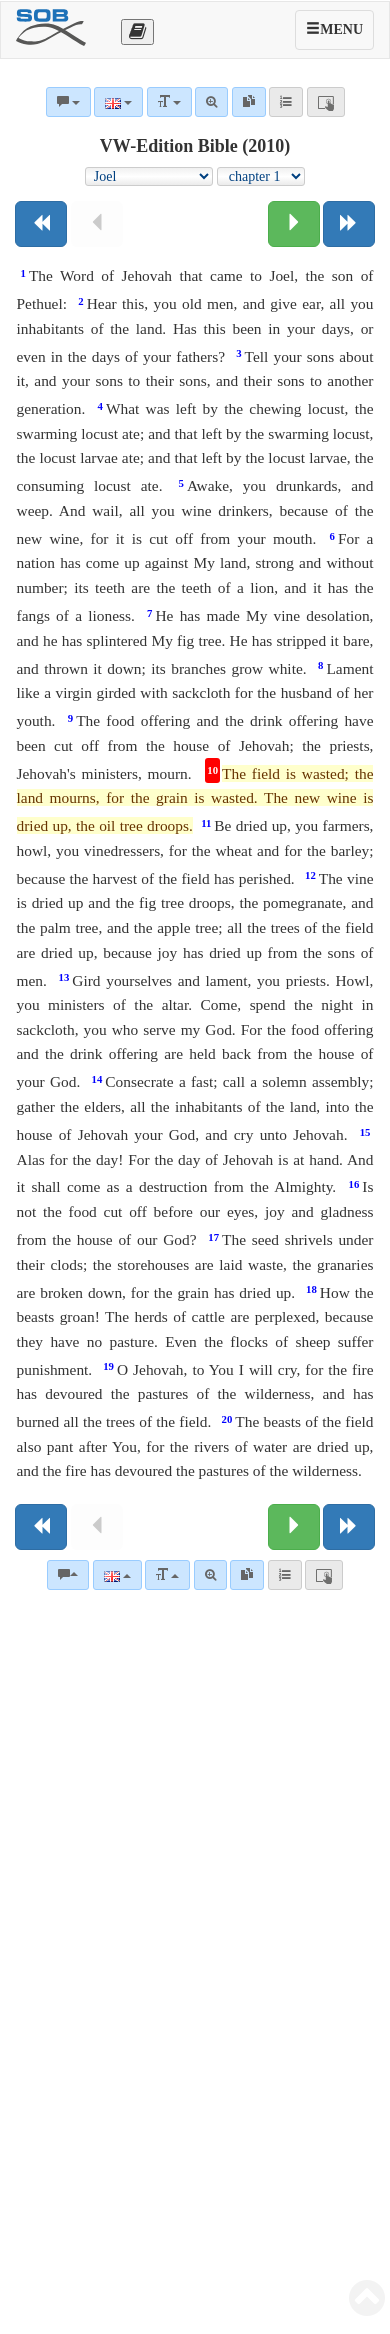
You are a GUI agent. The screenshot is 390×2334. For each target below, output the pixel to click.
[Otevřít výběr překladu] (137, 32)
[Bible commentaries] (68, 1575)
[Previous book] (41, 224)
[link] (247, 1575)
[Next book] (349, 224)
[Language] (117, 1575)
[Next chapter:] (294, 224)
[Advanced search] (210, 1575)
